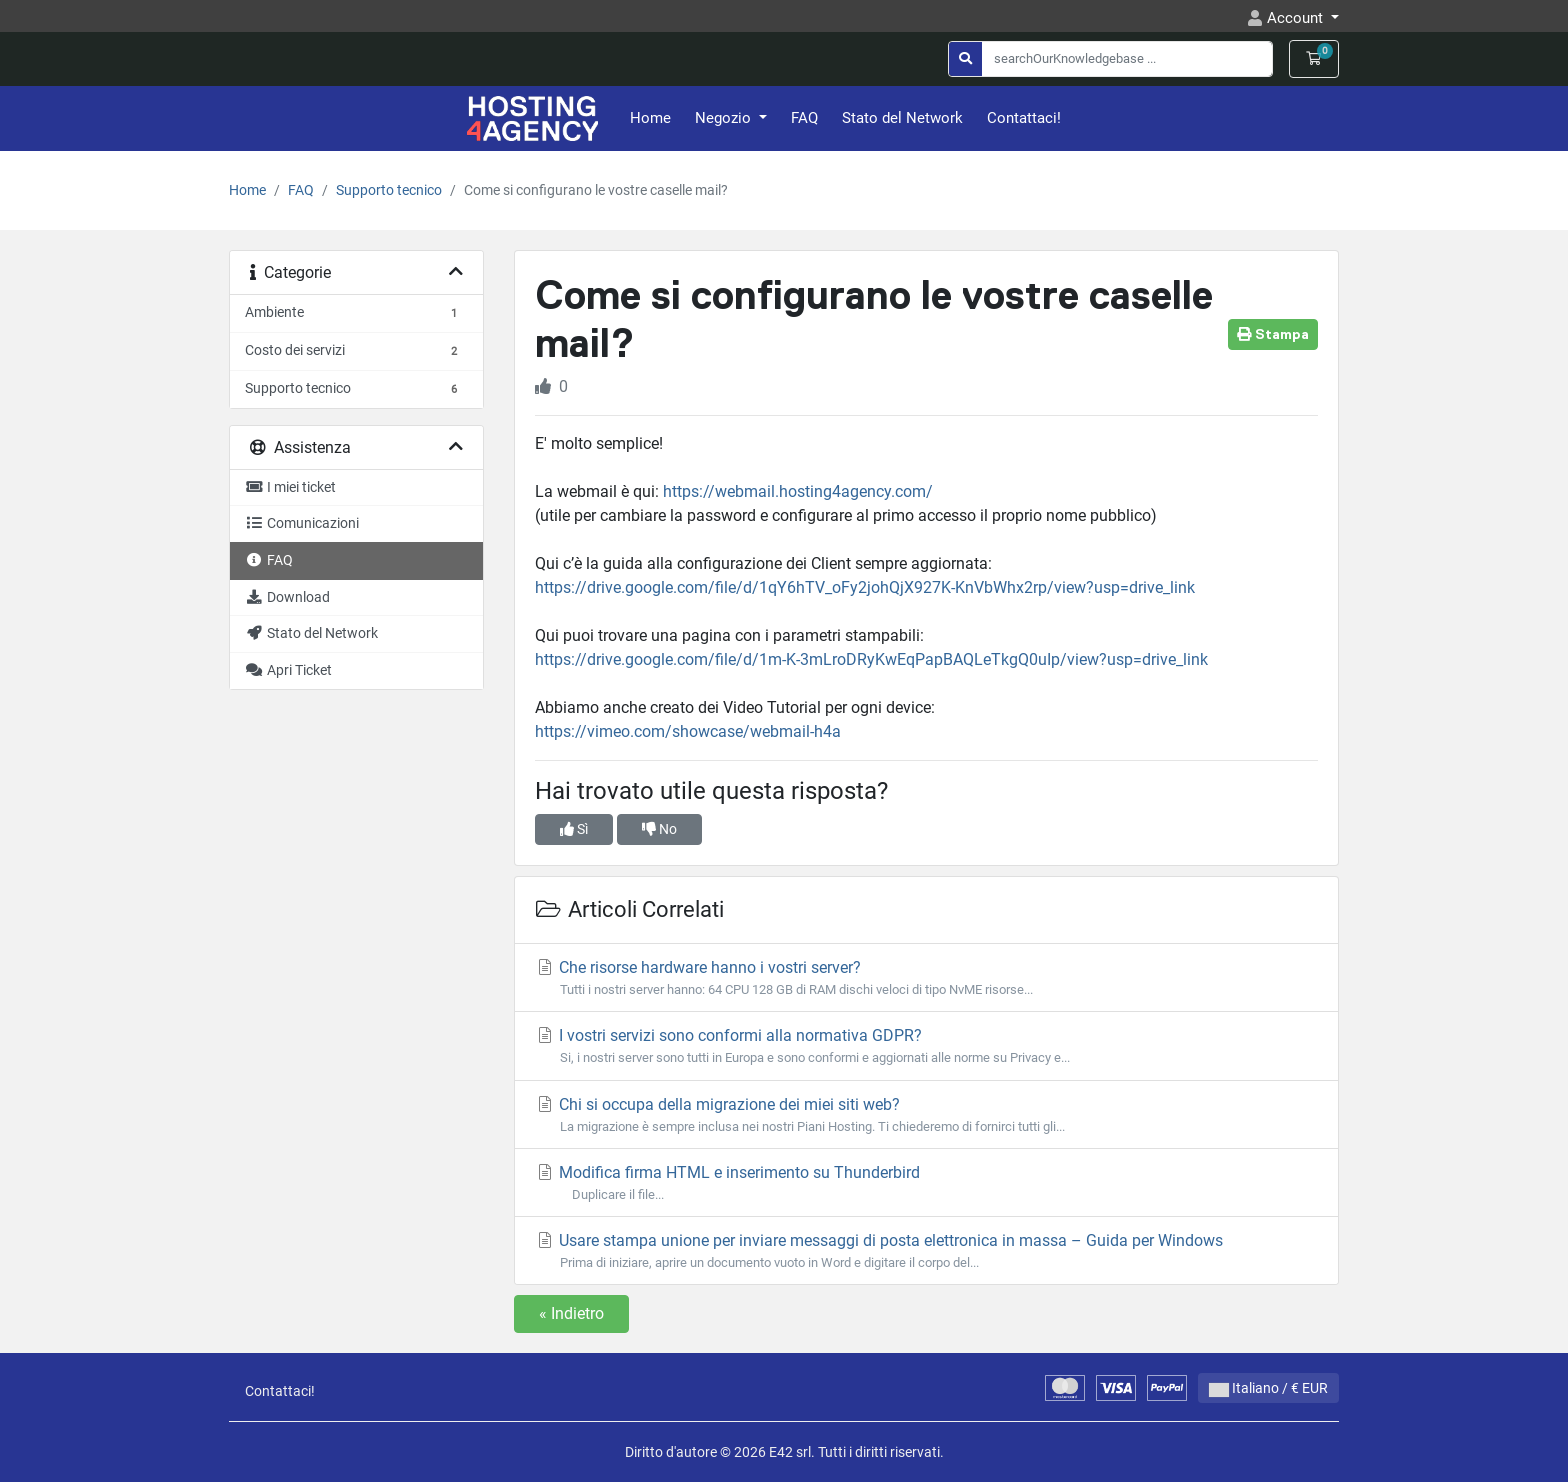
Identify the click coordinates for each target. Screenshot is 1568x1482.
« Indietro (571, 1313)
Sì (574, 829)
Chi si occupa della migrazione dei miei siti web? (926, 1115)
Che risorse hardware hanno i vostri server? (926, 978)
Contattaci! (1024, 118)
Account (1297, 18)
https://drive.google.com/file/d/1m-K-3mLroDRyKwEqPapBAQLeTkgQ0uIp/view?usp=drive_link (871, 659)
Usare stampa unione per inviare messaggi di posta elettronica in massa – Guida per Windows (926, 1251)
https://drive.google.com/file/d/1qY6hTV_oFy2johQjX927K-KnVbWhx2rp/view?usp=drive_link (865, 587)
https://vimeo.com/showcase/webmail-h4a (688, 731)
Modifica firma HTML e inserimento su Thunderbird (926, 1183)
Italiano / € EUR (1268, 1388)
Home (650, 118)
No (659, 829)
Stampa (1273, 334)
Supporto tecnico (389, 190)
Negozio (725, 118)
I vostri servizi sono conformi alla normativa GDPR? (926, 1046)
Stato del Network (902, 118)
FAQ (804, 118)
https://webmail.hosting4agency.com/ (798, 491)
